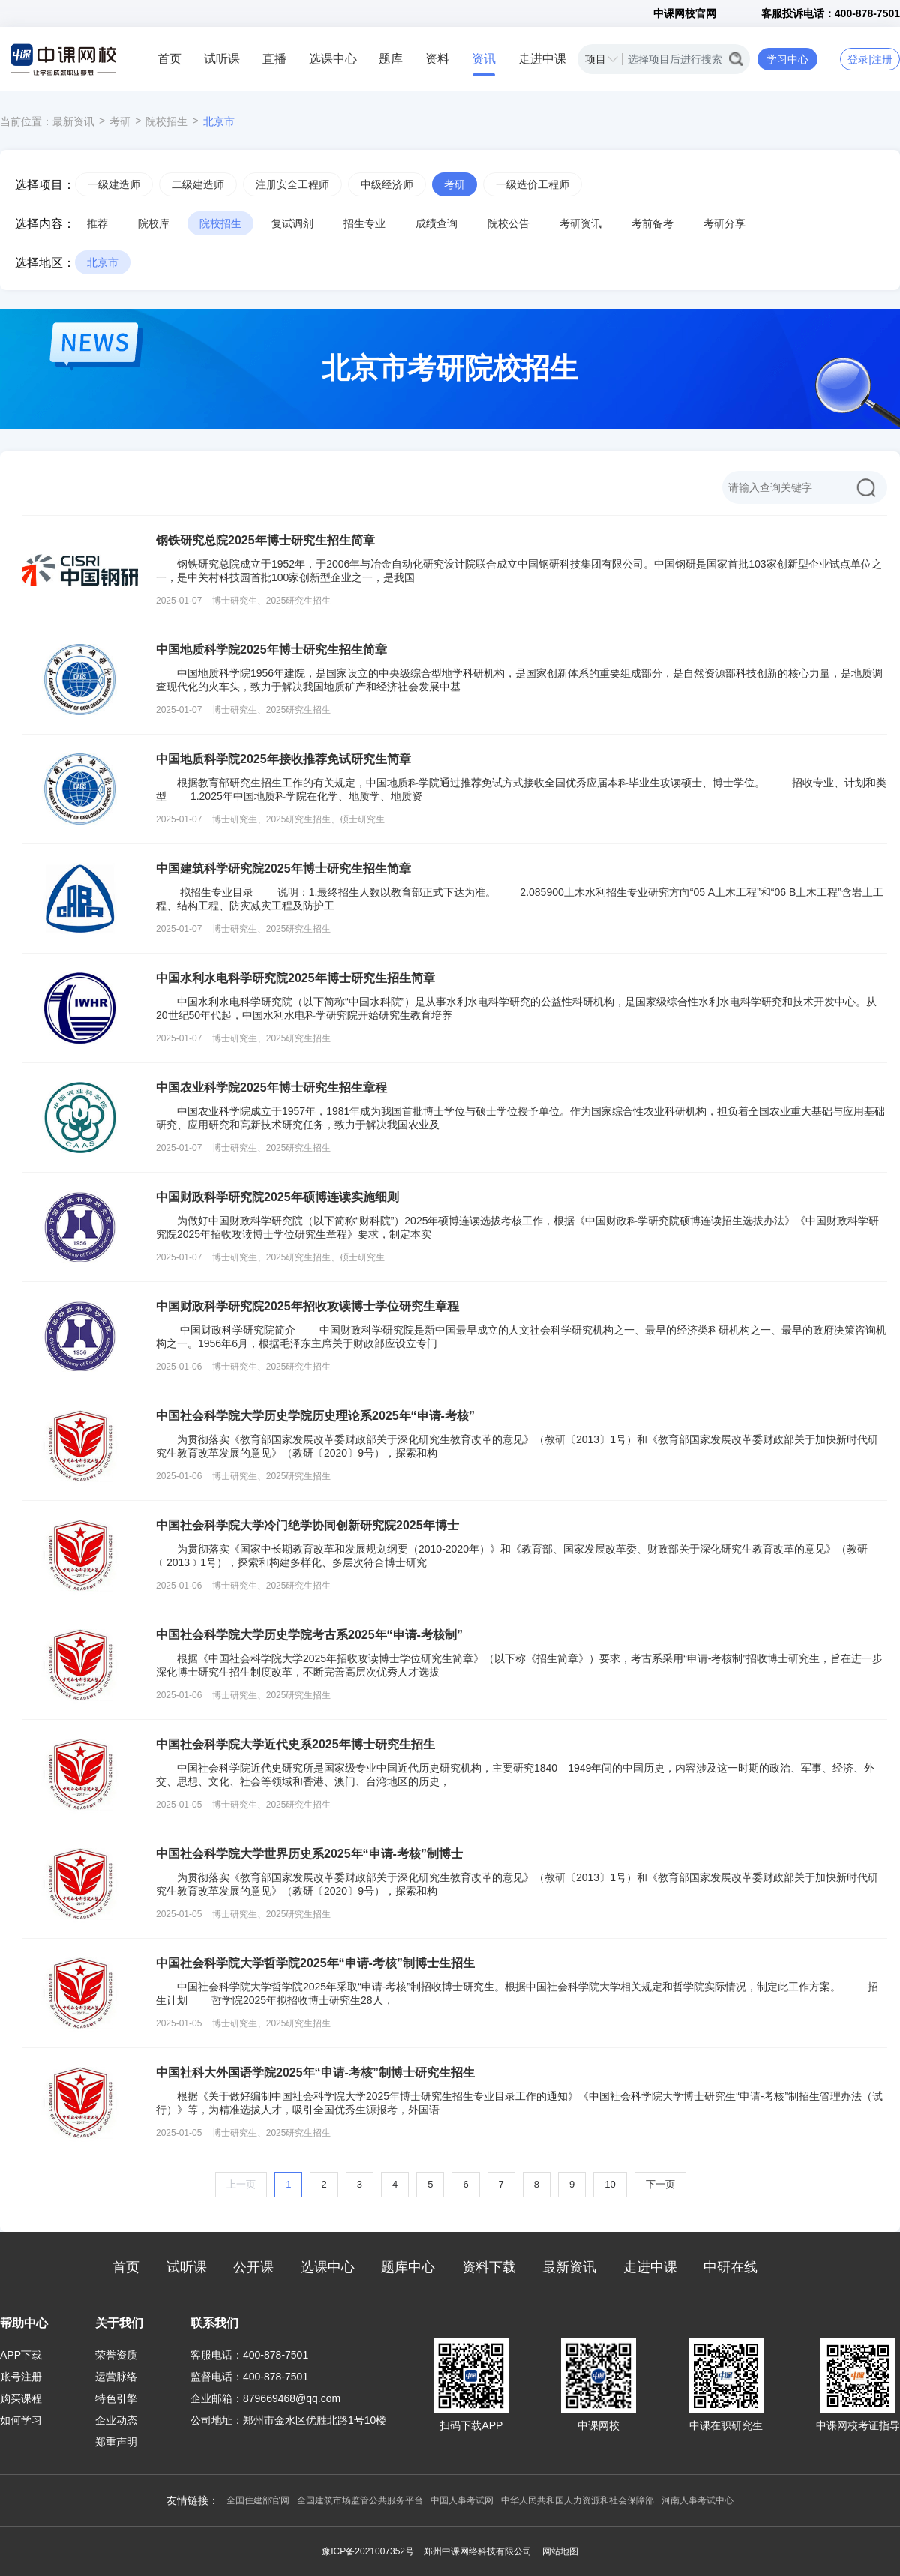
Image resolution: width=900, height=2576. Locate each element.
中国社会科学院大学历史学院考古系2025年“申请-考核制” (309, 1634)
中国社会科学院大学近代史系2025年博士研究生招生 (295, 1744)
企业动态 (116, 2420)
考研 (120, 121)
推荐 (97, 223)
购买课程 (21, 2398)
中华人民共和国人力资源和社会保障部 (577, 2500)
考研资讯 (581, 223)
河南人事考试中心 (698, 2500)
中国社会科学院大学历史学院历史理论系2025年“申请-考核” (315, 1415)
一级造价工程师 (532, 184)
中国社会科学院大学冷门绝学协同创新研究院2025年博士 (307, 1525)
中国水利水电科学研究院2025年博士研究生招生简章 (295, 978)
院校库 (154, 223)
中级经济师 (387, 184)
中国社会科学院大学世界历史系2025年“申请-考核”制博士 (309, 1853)
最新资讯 (73, 121)
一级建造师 (114, 184)
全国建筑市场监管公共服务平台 (360, 2500)
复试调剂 (293, 223)
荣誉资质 (116, 2355)
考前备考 (653, 223)
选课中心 (333, 58)
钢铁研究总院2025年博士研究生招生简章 (265, 540)
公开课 (253, 2267)
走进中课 (542, 58)
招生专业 (365, 223)
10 (609, 2184)
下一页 (660, 2184)
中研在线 (731, 2267)
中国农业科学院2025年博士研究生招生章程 (271, 1087)
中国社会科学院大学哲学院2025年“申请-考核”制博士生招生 (315, 1963)
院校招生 (167, 121)
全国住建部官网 (258, 2500)
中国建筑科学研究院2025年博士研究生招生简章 (283, 868)
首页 (170, 58)
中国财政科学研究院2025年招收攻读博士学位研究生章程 (307, 1306)
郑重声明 (116, 2442)
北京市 (219, 121)
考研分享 (725, 223)
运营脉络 (116, 2377)
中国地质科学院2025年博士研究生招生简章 (271, 649)
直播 (274, 58)
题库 (391, 58)
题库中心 (408, 2267)
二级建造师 (198, 184)
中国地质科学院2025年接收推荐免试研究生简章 (283, 759)
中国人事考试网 (462, 2500)
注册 (882, 59)
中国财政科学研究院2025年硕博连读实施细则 (277, 1197)
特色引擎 (116, 2398)
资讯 (484, 58)
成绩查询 (437, 223)
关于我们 (119, 2323)
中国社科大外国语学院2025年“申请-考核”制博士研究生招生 (315, 2072)
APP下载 (21, 2355)
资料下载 (489, 2267)
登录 (858, 59)
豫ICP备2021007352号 (368, 2551)
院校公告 (509, 223)
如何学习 (21, 2420)
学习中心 (787, 59)
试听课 (222, 58)
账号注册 (21, 2377)
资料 (437, 58)
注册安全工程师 (292, 184)
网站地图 (560, 2551)
